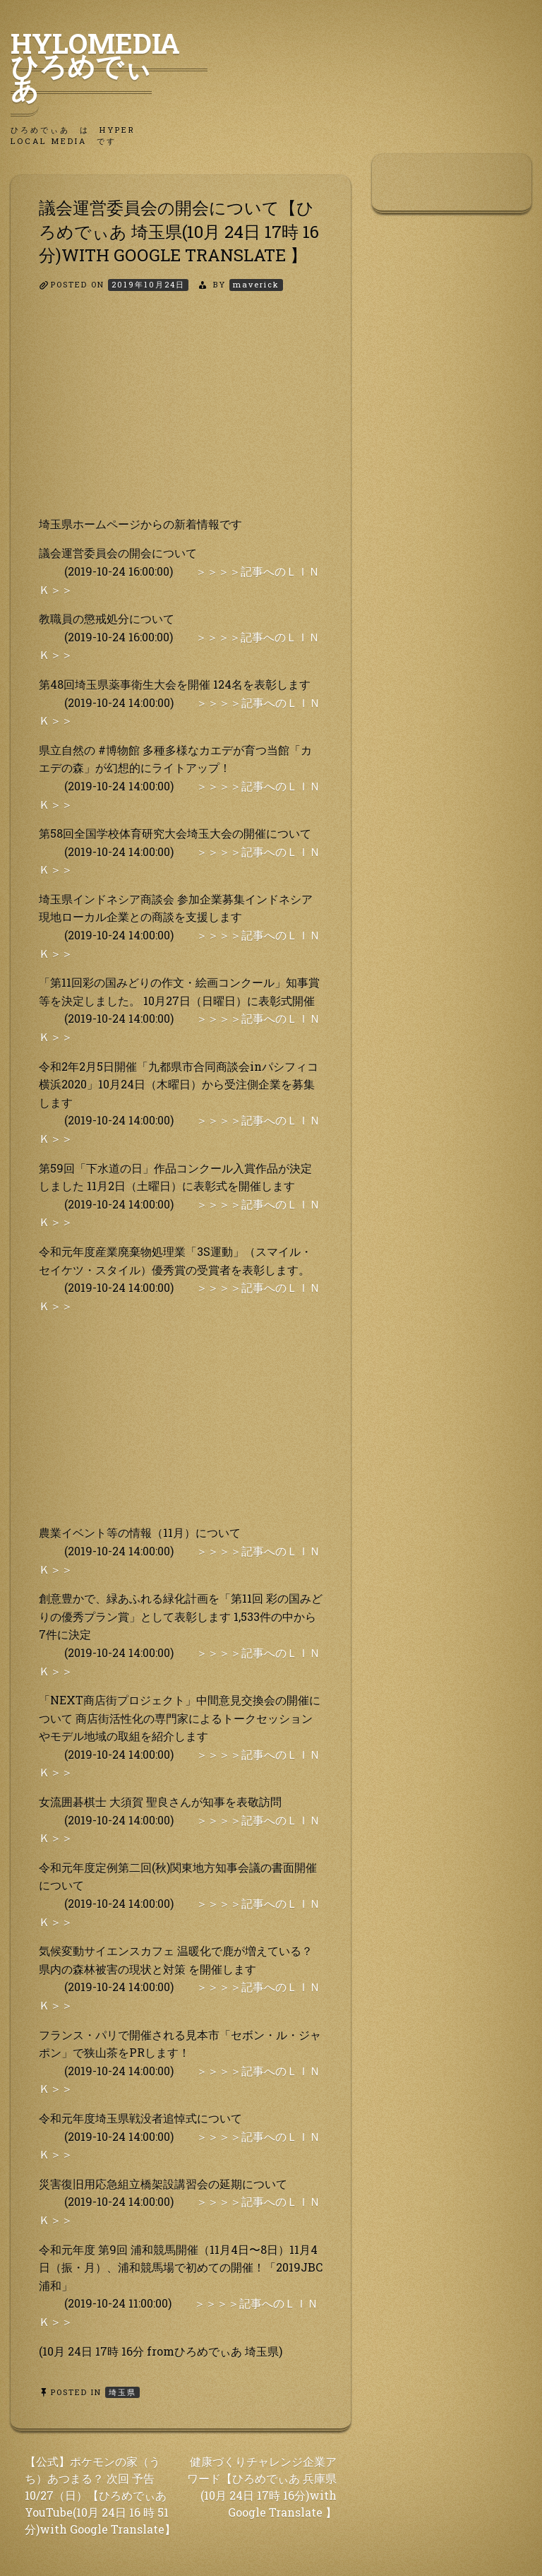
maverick (256, 284)
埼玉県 (122, 2392)
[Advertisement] (181, 416)
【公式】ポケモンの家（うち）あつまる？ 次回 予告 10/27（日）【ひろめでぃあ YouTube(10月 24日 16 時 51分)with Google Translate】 (100, 2495)
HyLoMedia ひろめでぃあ (109, 66)
